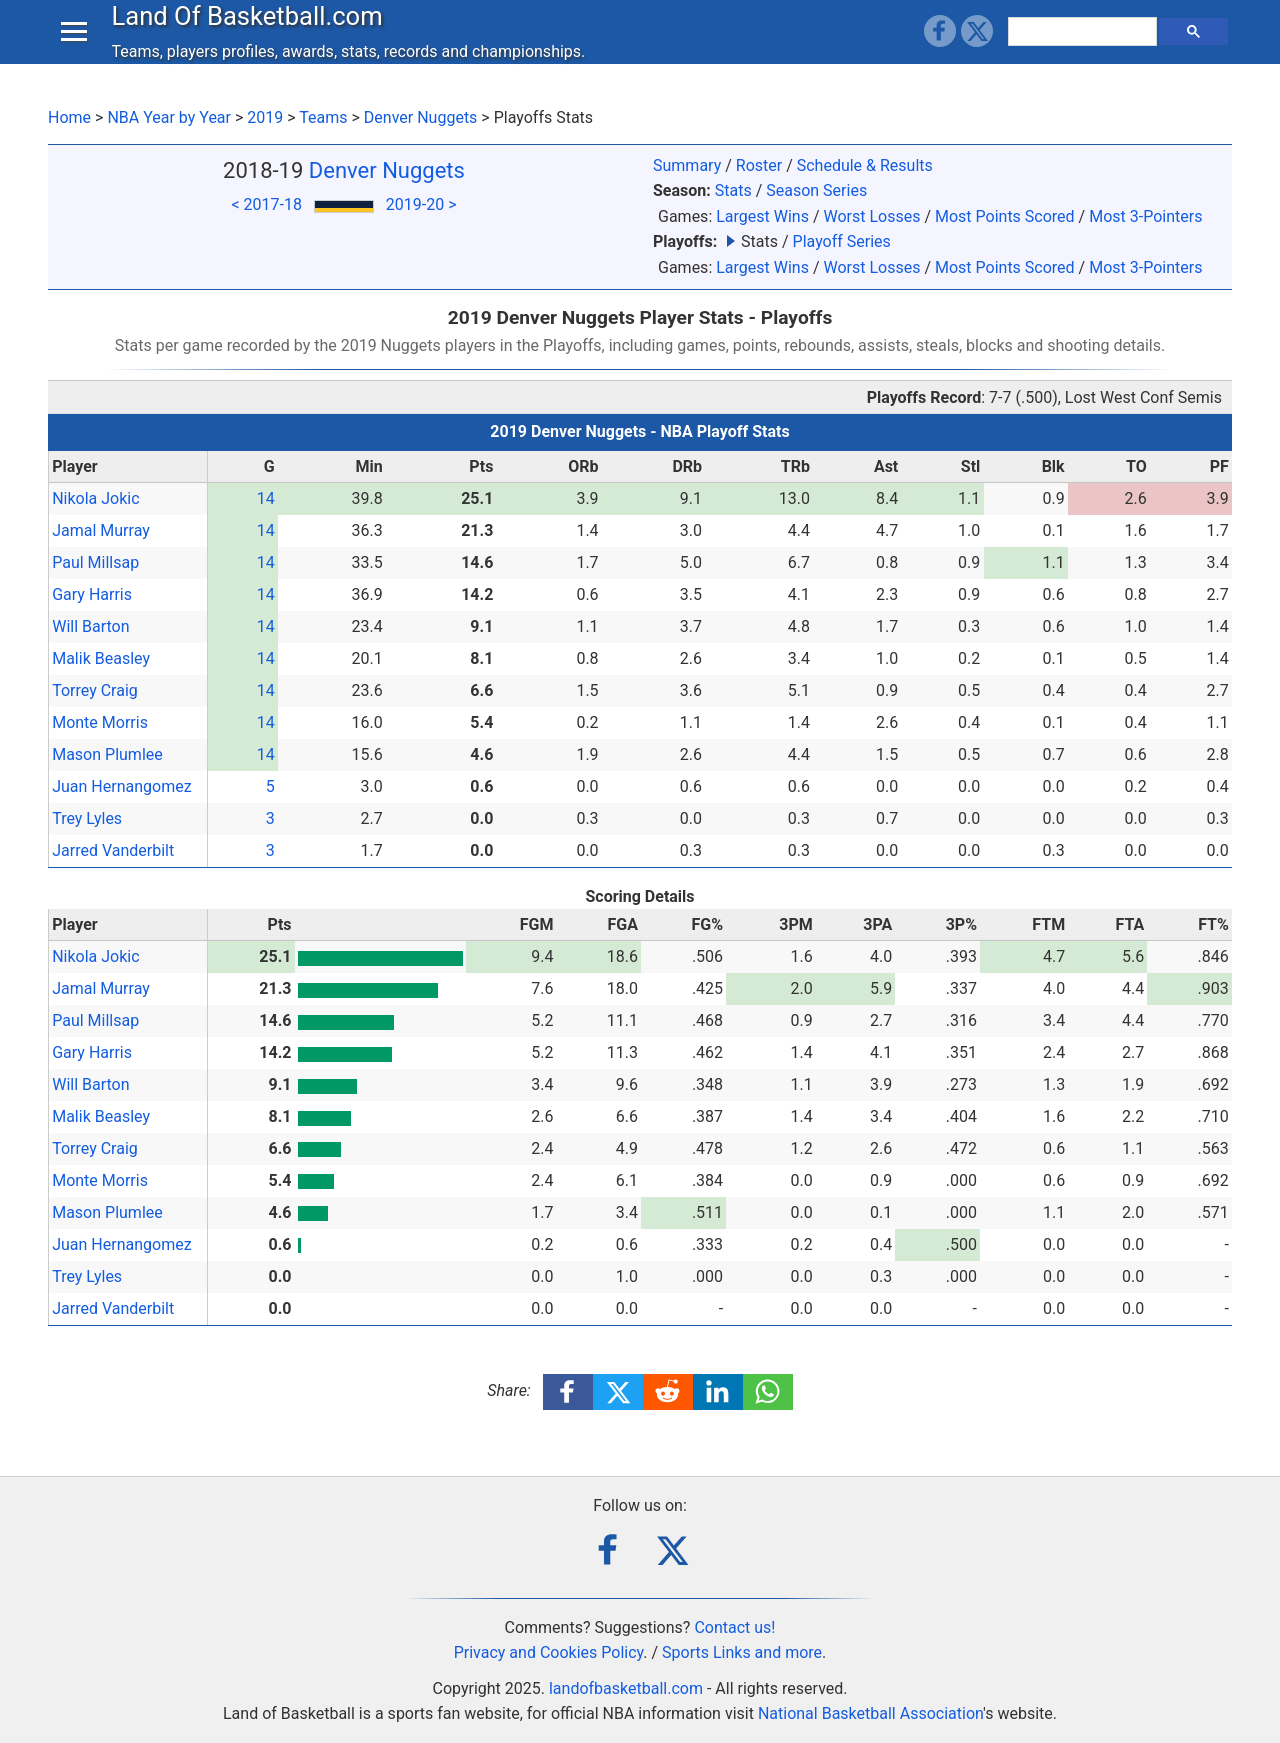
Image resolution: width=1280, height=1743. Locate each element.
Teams (323, 117)
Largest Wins (762, 216)
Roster (759, 165)
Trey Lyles (87, 818)
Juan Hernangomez (121, 786)
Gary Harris (92, 594)
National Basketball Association (870, 1713)
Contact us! (734, 1627)
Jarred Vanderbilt (113, 850)
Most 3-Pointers (1145, 216)
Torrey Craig (95, 690)
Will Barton (90, 626)
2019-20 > (421, 204)
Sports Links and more (742, 1652)
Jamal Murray (101, 530)
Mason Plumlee (107, 754)
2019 (265, 117)
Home (69, 117)
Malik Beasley (101, 658)
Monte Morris (100, 722)
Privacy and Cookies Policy (549, 1652)
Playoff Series (842, 241)
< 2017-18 (266, 204)
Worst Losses (871, 216)
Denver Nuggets (421, 117)
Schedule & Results (865, 165)
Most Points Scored (1005, 216)
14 (266, 498)
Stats (733, 190)
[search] (1085, 50)
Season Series (816, 190)
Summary (687, 165)
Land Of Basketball (251, 34)
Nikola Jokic (95, 498)
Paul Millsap (95, 562)
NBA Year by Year (169, 117)
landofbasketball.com (626, 1688)
